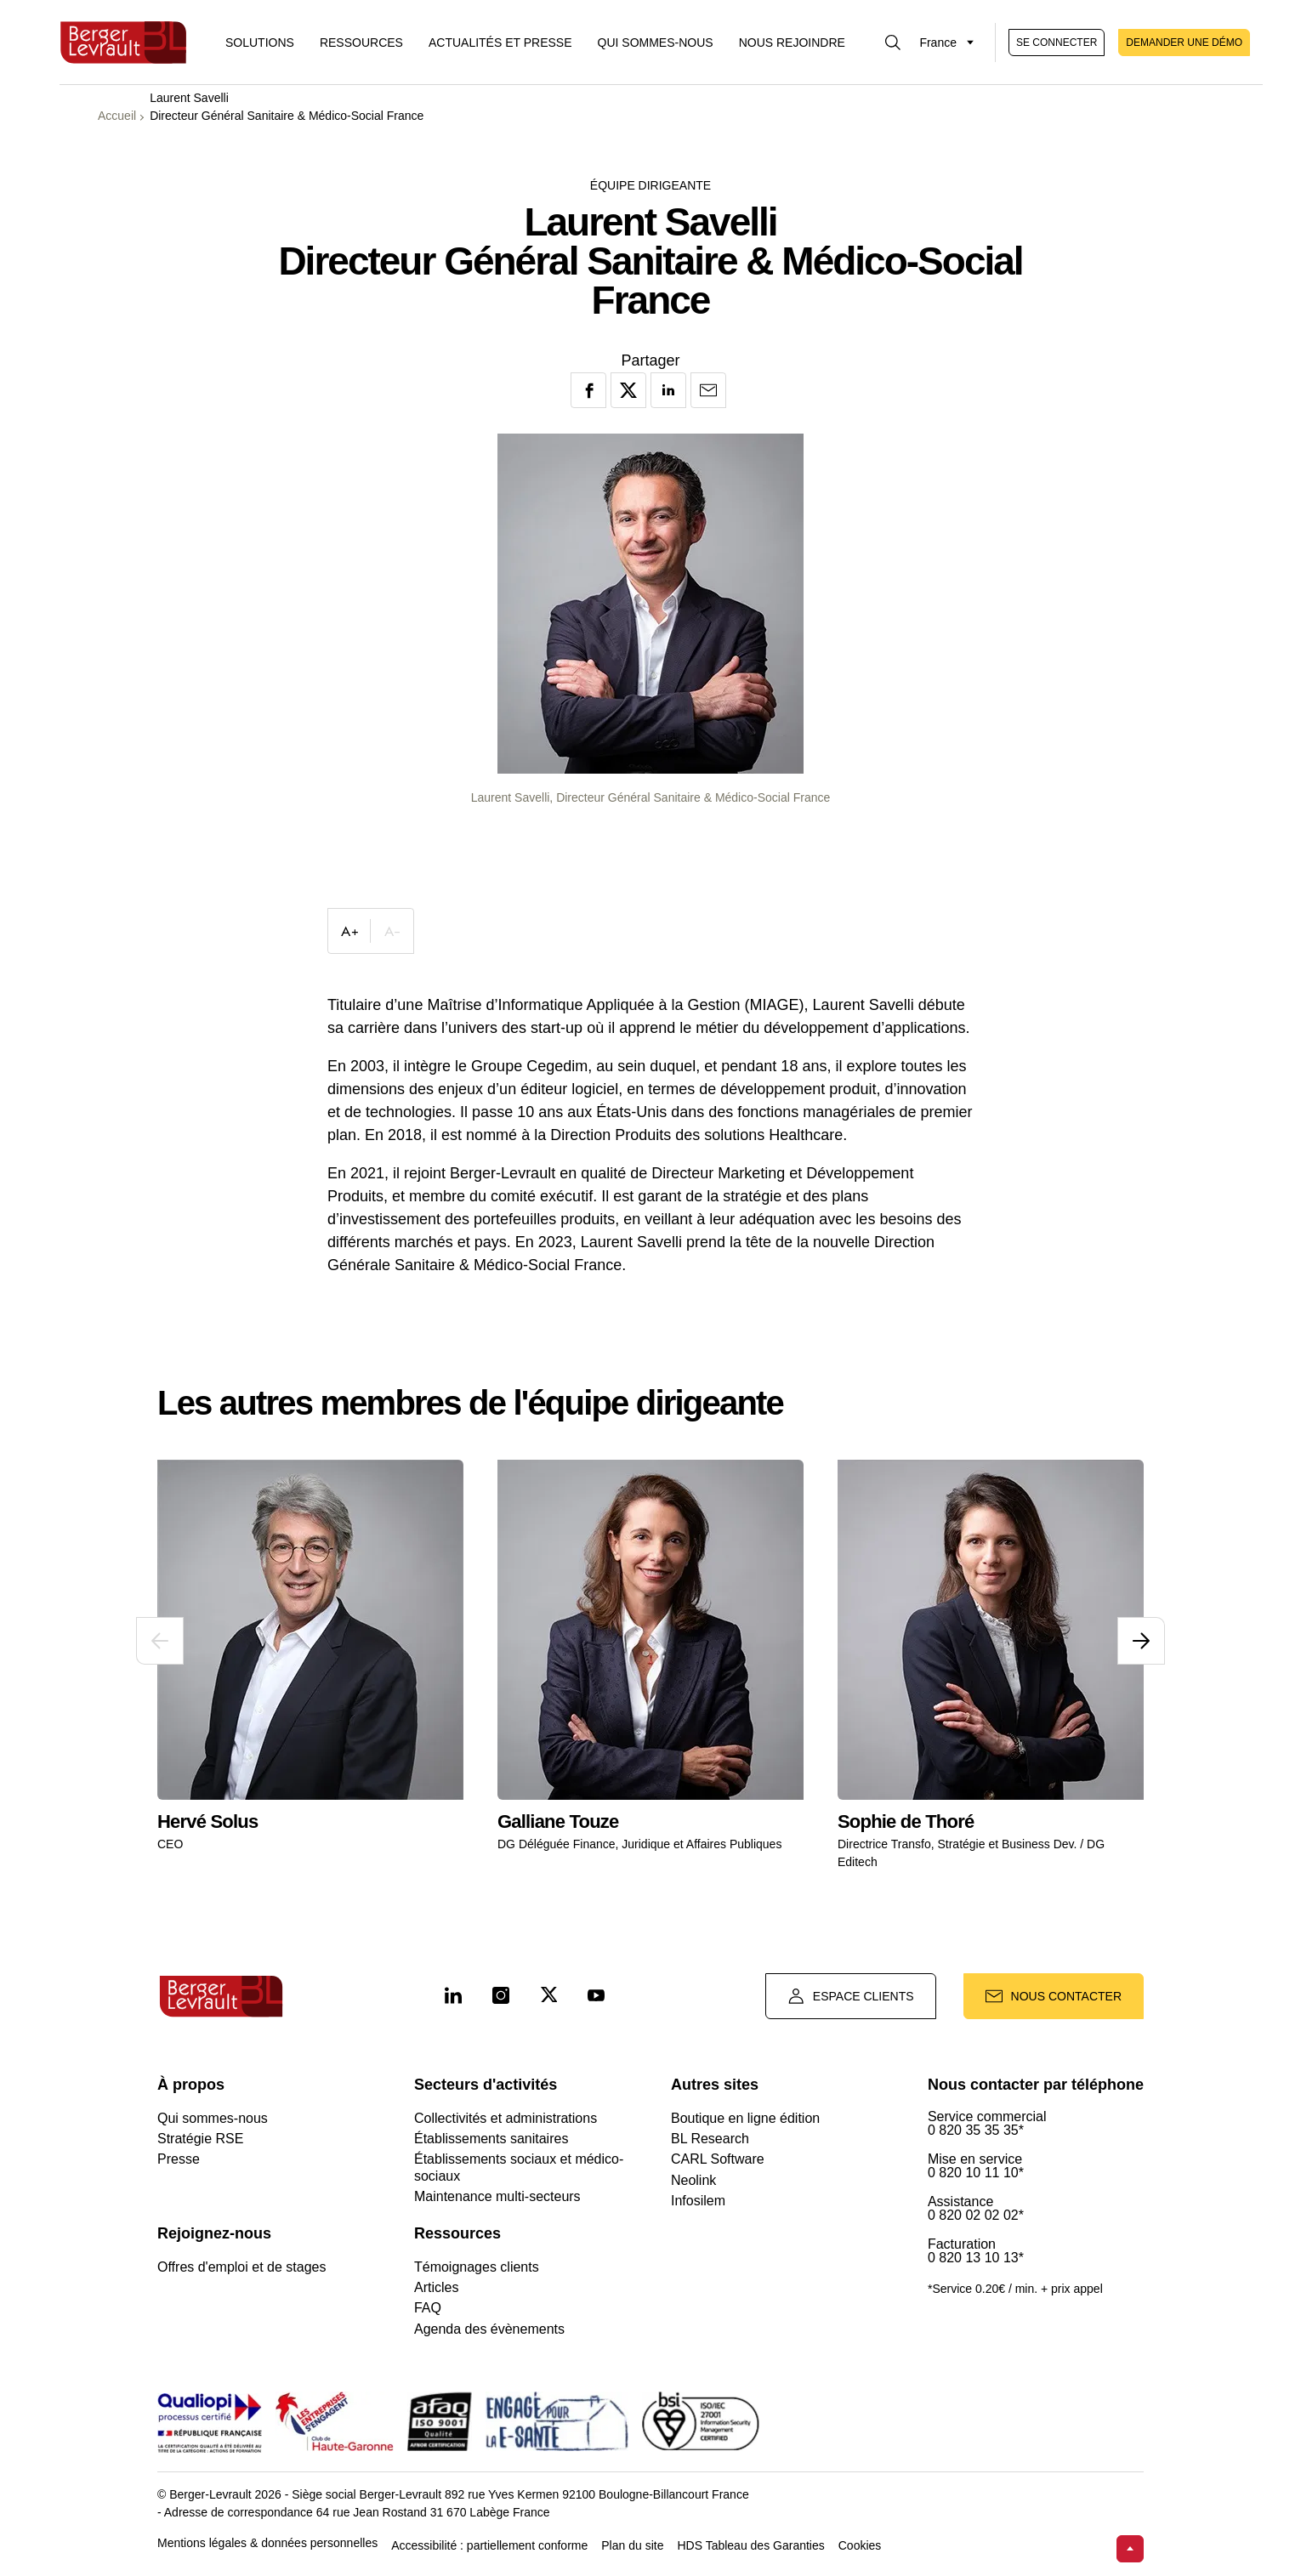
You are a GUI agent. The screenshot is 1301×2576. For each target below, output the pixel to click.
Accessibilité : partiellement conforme (489, 2545)
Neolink (693, 2180)
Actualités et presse (500, 42)
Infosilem (698, 2200)
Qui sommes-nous (655, 42)
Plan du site (632, 2545)
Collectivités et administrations (505, 2118)
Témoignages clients (476, 2267)
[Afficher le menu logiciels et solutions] (260, 42)
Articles (436, 2287)
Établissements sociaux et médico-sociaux (518, 2167)
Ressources (361, 42)
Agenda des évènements (489, 2329)
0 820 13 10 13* (976, 2258)
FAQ (427, 2308)
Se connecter (1056, 42)
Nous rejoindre (792, 42)
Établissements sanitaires (491, 2138)
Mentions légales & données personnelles (267, 2543)
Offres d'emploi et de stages (241, 2267)
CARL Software (717, 2159)
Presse (178, 2159)
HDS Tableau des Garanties (750, 2545)
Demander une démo (1184, 42)
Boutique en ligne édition (745, 2118)
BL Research (710, 2138)
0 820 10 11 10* (976, 2173)
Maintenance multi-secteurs (497, 2196)
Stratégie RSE (200, 2138)
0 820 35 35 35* (976, 2130)
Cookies (860, 2545)
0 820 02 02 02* (976, 2215)
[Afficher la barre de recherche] (892, 42)
